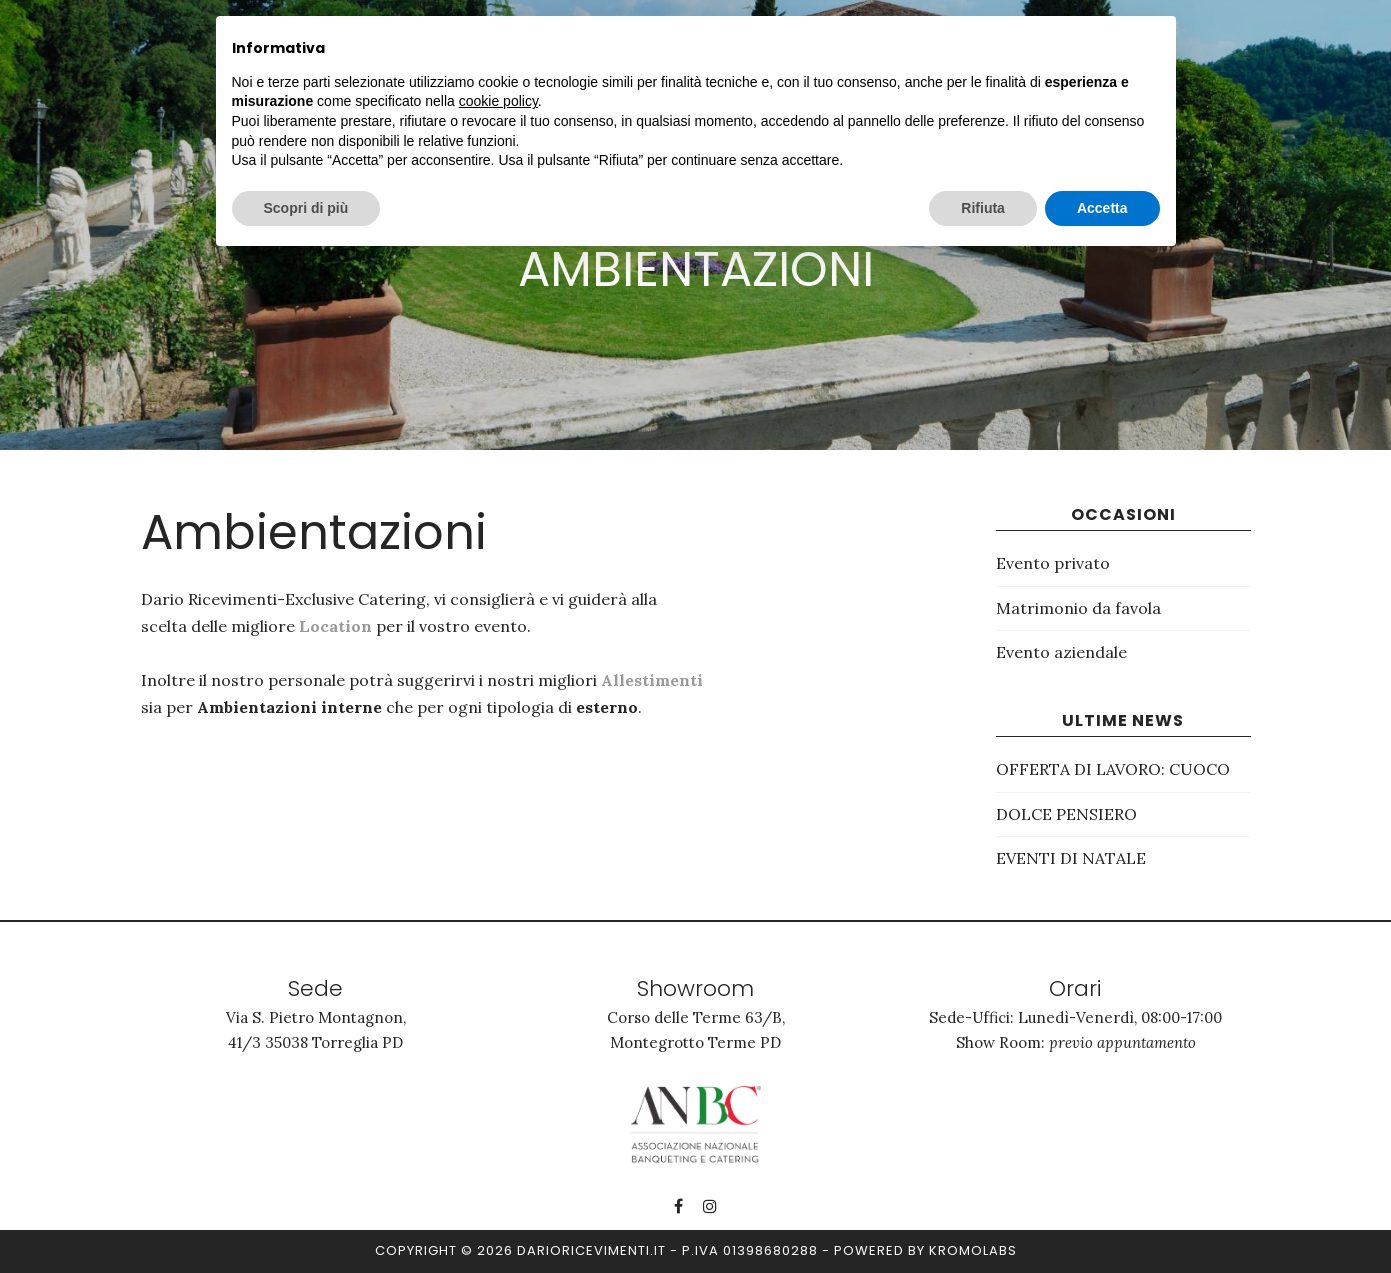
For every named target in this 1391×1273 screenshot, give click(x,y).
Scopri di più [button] (306, 208)
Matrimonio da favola (1078, 608)
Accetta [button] (1102, 208)
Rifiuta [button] (983, 208)
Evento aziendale (1061, 652)
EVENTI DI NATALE (1071, 858)
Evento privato (1053, 563)
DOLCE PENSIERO (1066, 814)
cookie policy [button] (498, 101)
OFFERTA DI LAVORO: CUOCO (1113, 769)
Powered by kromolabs (925, 1250)
